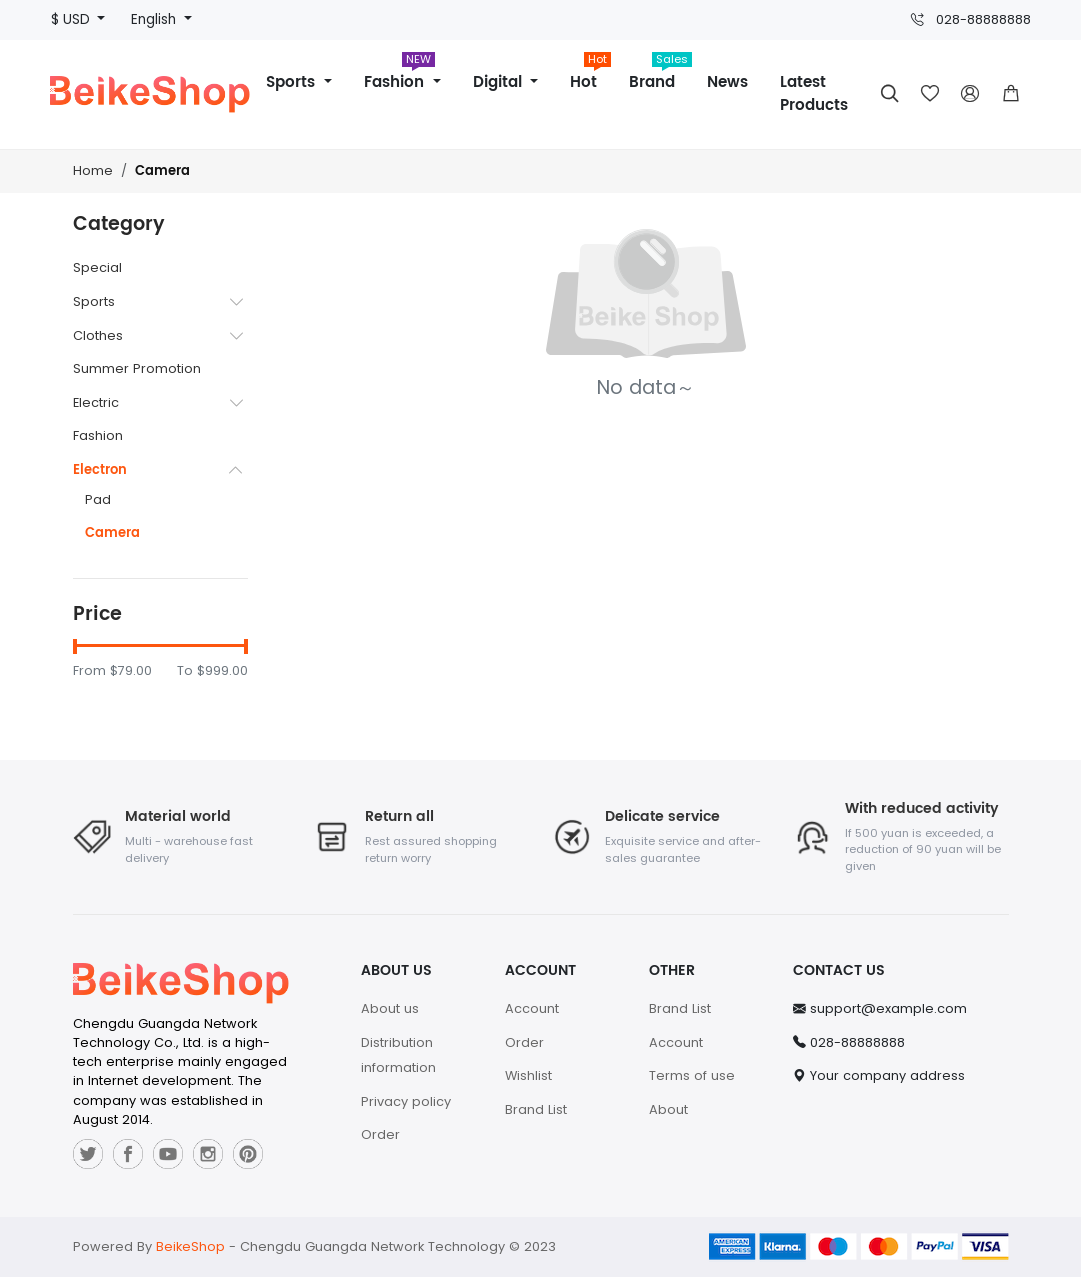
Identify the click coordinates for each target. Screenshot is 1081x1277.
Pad (98, 499)
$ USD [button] (72, 19)
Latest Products (814, 94)
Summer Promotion (137, 368)
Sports (293, 82)
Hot (590, 75)
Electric (96, 402)
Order (380, 1134)
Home (93, 170)
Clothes (98, 335)
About (668, 1109)
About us (390, 1008)
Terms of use (692, 1075)
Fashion (399, 75)
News (727, 82)
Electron (100, 470)
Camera (162, 171)
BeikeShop (190, 1246)
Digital (500, 82)
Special (97, 267)
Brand (660, 75)
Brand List (536, 1109)
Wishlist (528, 1075)
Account (532, 1008)
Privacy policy (406, 1101)
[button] (1011, 94)
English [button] (155, 19)
